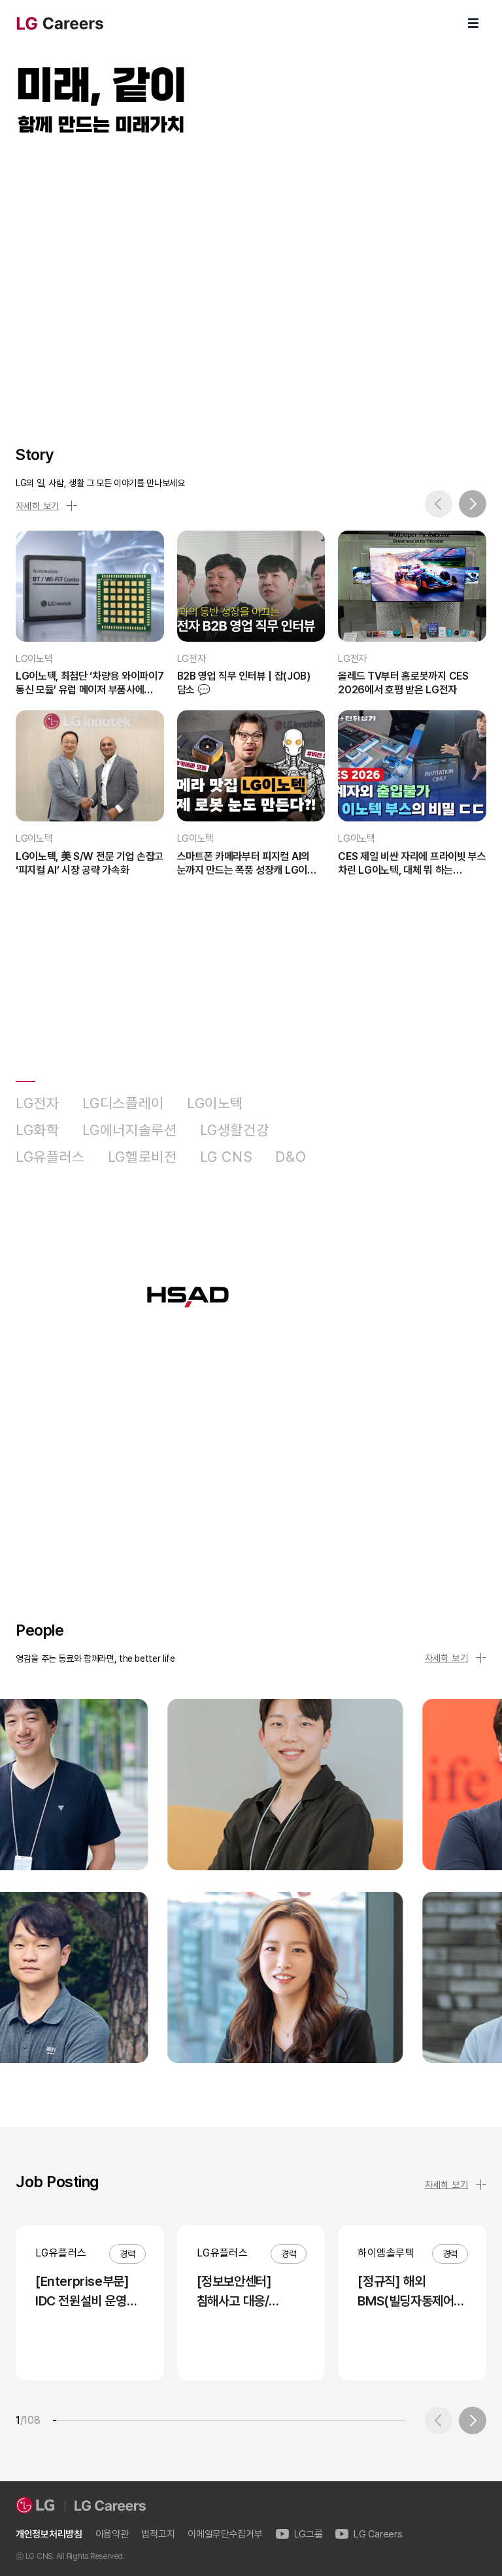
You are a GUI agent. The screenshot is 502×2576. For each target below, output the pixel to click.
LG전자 (37, 1103)
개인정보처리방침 (49, 2534)
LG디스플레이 (123, 1103)
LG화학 (37, 1130)
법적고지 (158, 2534)
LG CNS (226, 1157)
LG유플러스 (50, 1157)
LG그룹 (299, 2534)
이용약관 (112, 2534)
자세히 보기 (46, 506)
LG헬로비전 (142, 1157)
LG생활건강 (234, 1130)
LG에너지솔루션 (129, 1130)
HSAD (349, 1157)
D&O (290, 1157)
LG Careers (368, 2534)
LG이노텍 (215, 1103)
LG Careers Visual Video (251, 275)
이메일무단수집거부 (225, 2534)
